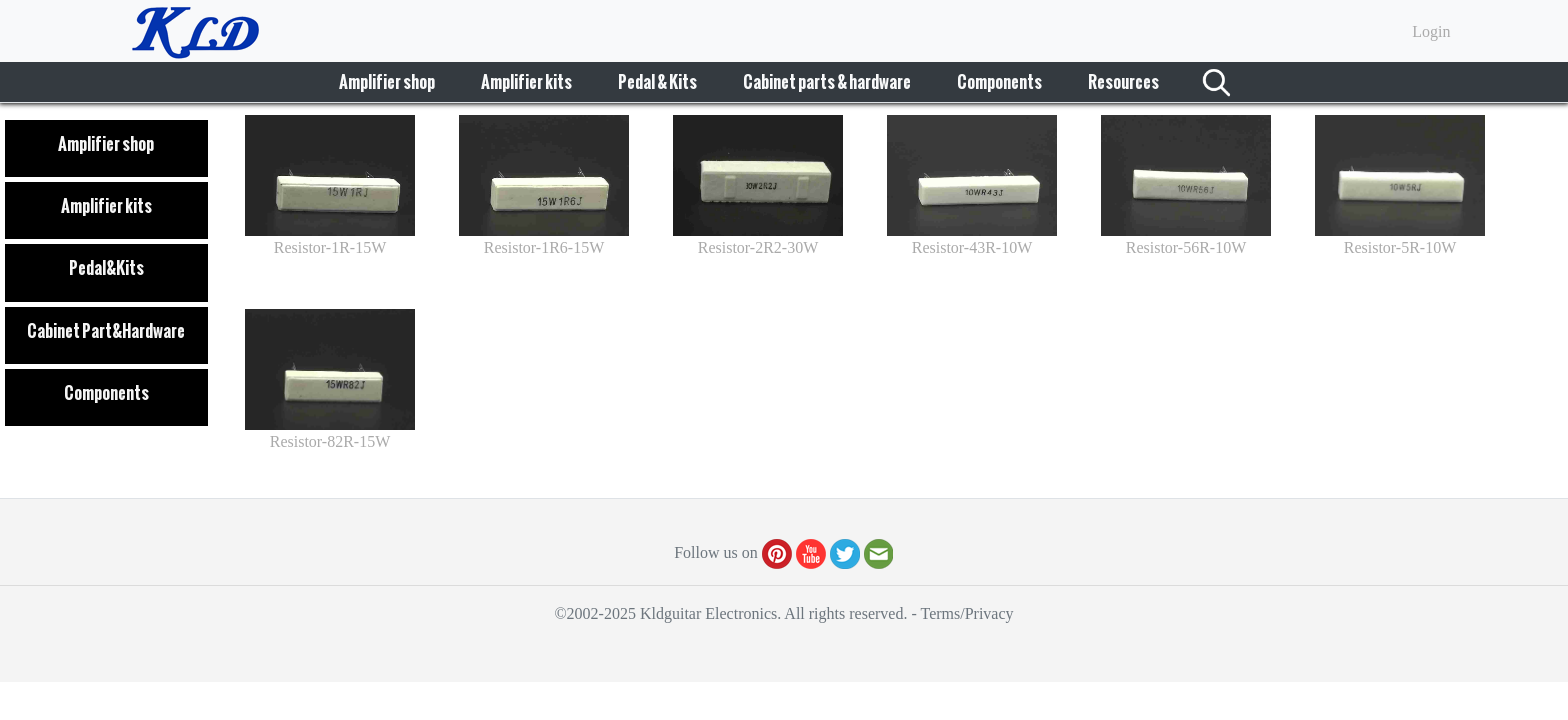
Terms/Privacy (966, 613)
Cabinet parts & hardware (827, 82)
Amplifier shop (387, 82)
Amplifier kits (526, 82)
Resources (1123, 82)
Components (999, 82)
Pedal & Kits (657, 82)
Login (1431, 31)
